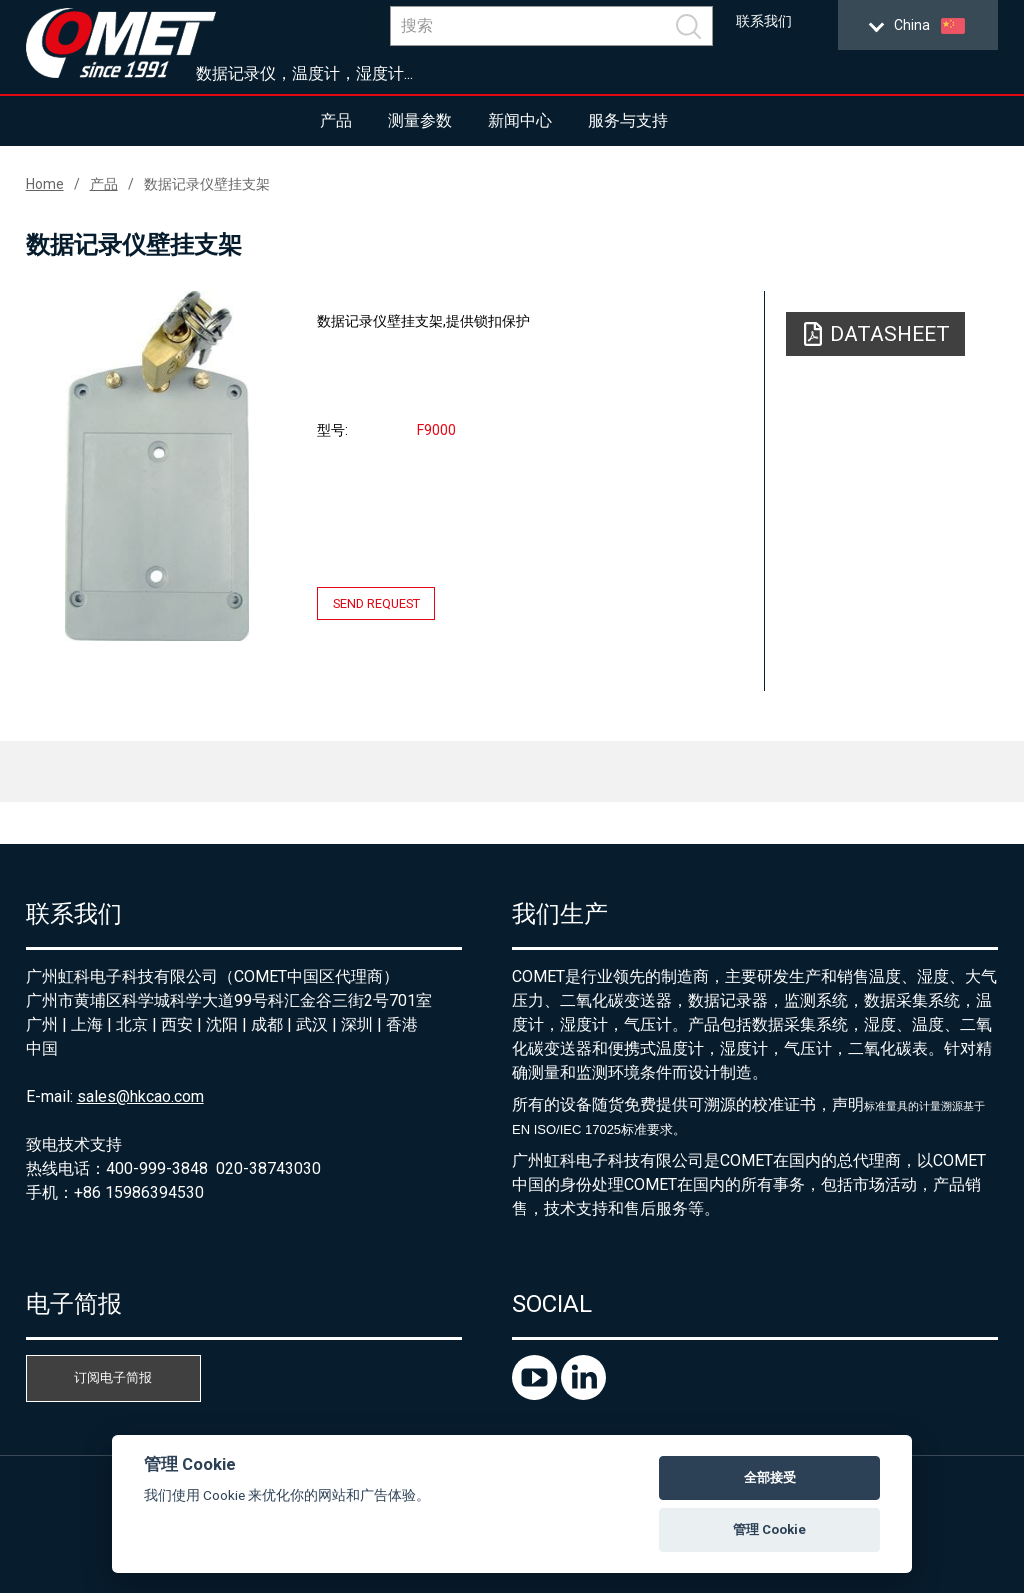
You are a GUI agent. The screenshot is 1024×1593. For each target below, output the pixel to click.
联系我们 (764, 21)
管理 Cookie (769, 1529)
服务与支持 (628, 120)
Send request (376, 603)
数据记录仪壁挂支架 (207, 184)
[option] (157, 466)
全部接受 (770, 1477)
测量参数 (420, 120)
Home (45, 184)
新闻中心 (520, 120)
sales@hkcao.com (140, 1096)
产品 (336, 120)
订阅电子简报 (113, 1377)
